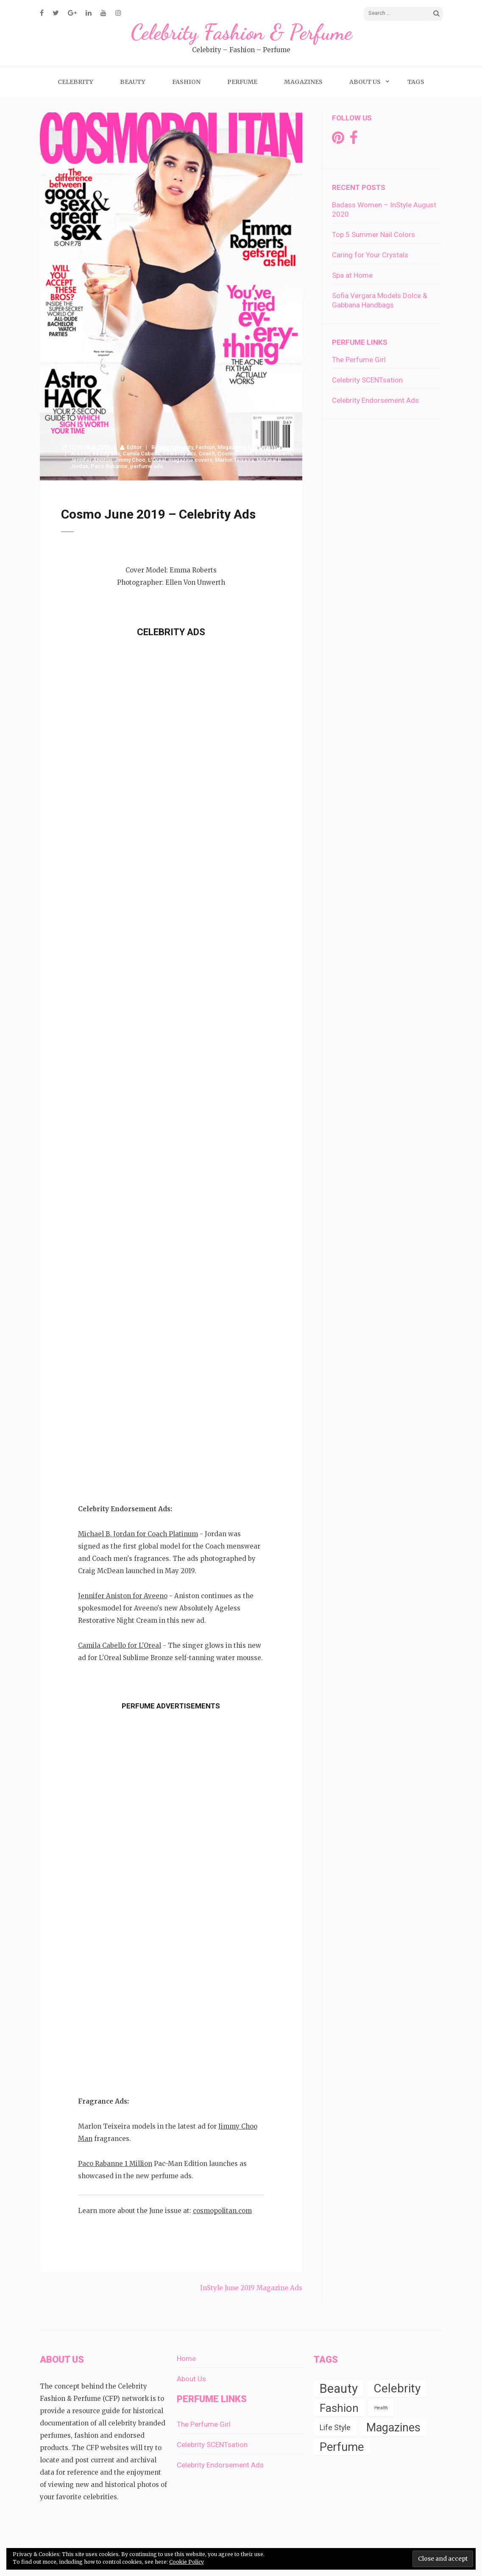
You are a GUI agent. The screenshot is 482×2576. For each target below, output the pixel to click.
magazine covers (190, 460)
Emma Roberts (273, 453)
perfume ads (146, 466)
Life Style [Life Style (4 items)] (335, 2427)
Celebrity (75, 82)
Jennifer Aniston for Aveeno (122, 1596)
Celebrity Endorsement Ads (375, 400)
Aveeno (80, 453)
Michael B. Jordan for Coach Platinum (138, 1534)
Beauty (132, 82)
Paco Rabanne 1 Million (115, 2164)
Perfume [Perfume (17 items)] (342, 2447)
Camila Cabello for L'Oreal (119, 1645)
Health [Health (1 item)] (381, 2408)
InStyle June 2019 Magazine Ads (251, 2288)
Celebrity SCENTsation (367, 380)
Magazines (303, 82)
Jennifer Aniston (91, 460)
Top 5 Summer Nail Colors (373, 234)
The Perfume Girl (359, 359)
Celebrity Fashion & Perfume (241, 32)
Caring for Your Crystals (370, 255)
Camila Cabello (141, 453)
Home (186, 2358)
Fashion (186, 82)
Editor (134, 447)
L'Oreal (157, 460)
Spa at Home (352, 275)
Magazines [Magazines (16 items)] (393, 2427)
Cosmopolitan (235, 453)
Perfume (242, 82)
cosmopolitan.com (222, 2211)
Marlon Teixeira (234, 460)
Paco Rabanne (109, 466)
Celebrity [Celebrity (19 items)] (397, 2388)
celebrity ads (179, 453)
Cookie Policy (186, 2562)
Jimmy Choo (129, 460)
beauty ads (106, 453)
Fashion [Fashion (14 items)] (339, 2408)
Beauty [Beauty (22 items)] (339, 2388)
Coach (206, 453)
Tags (415, 82)
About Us (365, 82)
